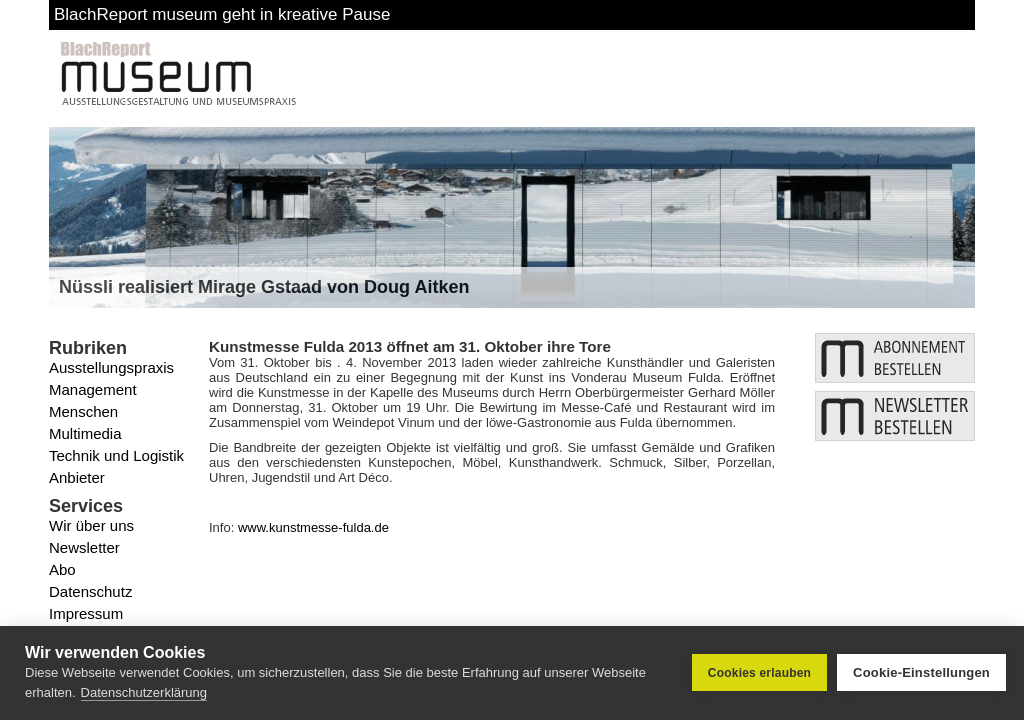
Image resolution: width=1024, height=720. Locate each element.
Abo (62, 569)
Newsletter (84, 547)
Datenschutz (90, 591)
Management (93, 389)
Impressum (86, 613)
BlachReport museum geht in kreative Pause (222, 14)
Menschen (83, 411)
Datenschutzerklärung (144, 692)
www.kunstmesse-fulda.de (313, 527)
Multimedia (85, 433)
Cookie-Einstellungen (921, 672)
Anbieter (77, 477)
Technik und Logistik (116, 455)
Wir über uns (91, 525)
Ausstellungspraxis (111, 367)
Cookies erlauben (759, 673)
